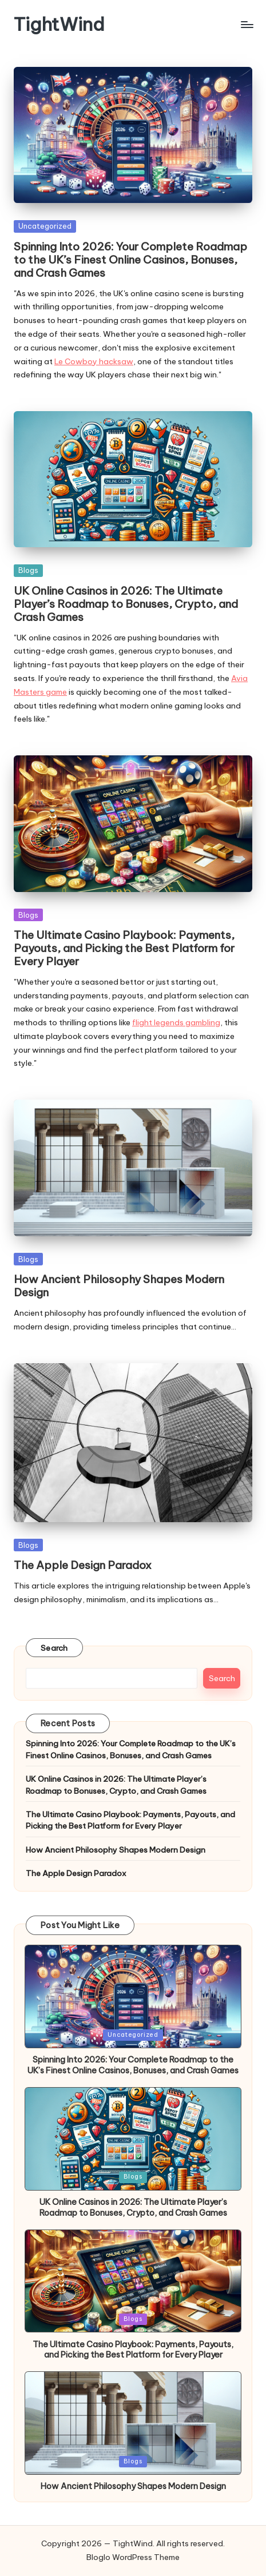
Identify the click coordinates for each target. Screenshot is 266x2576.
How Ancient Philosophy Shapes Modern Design (119, 1285)
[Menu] (246, 24)
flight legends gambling (176, 1022)
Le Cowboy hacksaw (93, 361)
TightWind (59, 24)
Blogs (28, 570)
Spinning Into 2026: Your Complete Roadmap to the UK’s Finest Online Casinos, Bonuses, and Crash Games (130, 260)
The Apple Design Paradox (83, 1565)
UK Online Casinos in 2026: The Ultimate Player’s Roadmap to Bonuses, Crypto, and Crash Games (126, 604)
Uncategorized (45, 225)
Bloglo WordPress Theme (133, 2557)
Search (54, 1648)
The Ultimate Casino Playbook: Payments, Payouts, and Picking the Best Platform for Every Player (124, 948)
